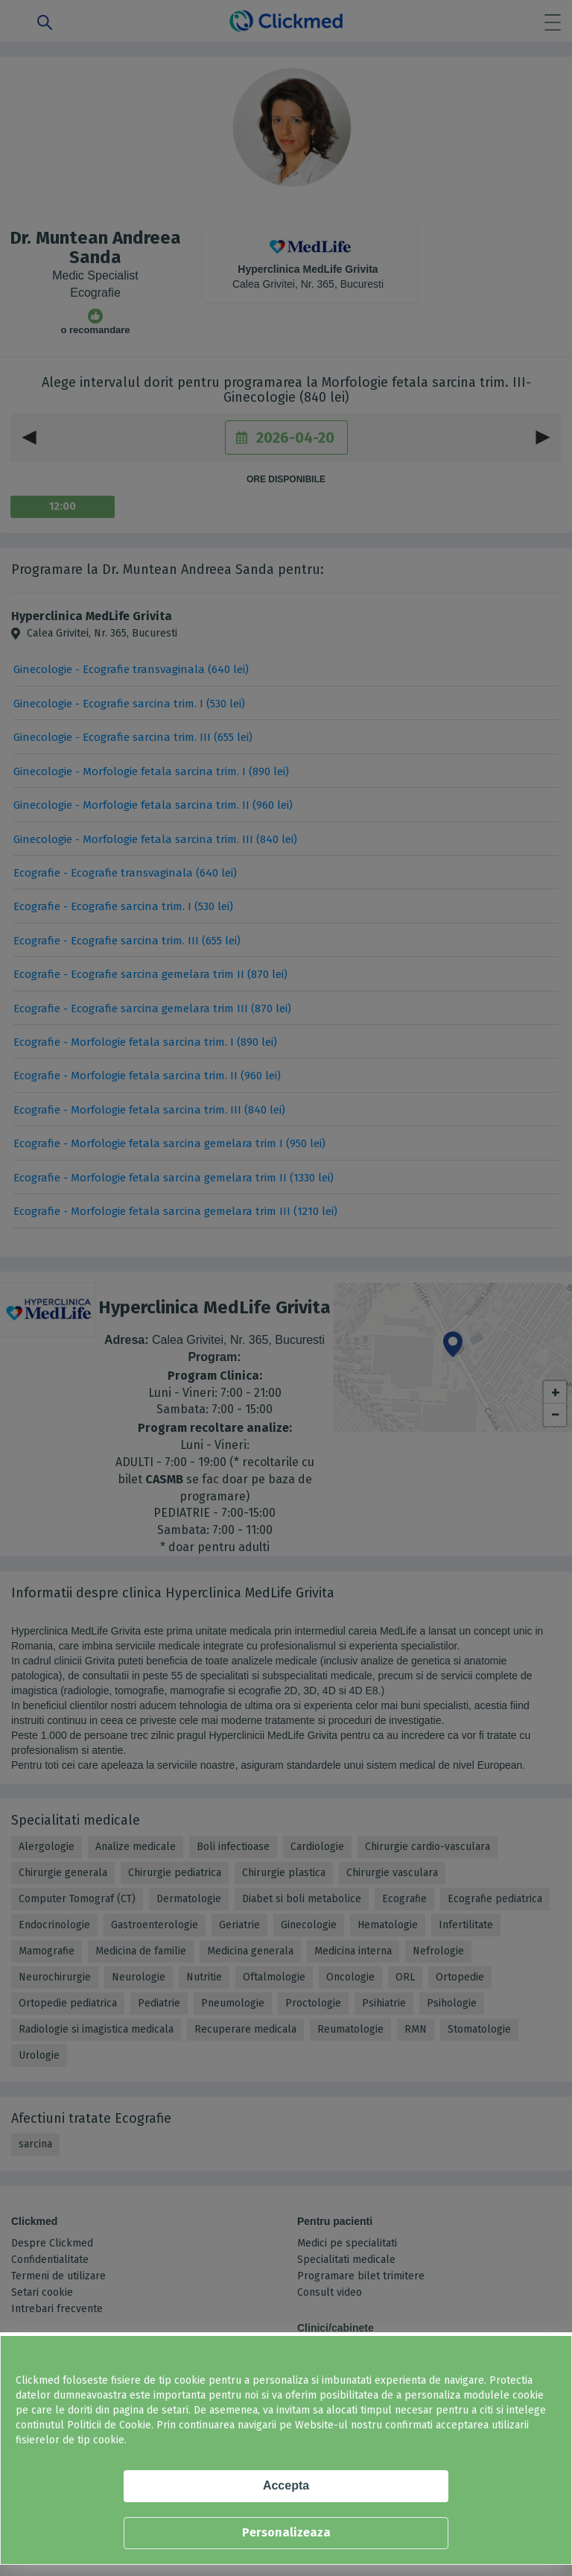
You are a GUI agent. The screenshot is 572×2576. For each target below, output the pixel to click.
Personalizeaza (286, 2532)
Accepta (286, 2485)
